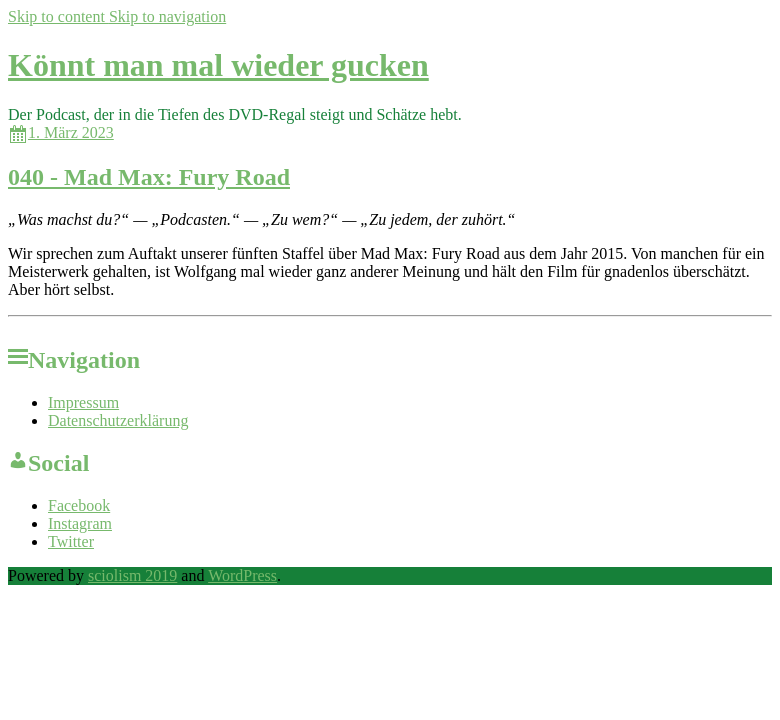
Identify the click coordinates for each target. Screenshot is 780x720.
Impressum (83, 402)
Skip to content (58, 16)
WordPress (242, 575)
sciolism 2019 (132, 575)
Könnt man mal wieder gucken (218, 65)
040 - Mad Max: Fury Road (149, 177)
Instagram (80, 523)
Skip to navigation (167, 16)
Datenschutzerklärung (118, 420)
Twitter (71, 541)
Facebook (79, 505)
